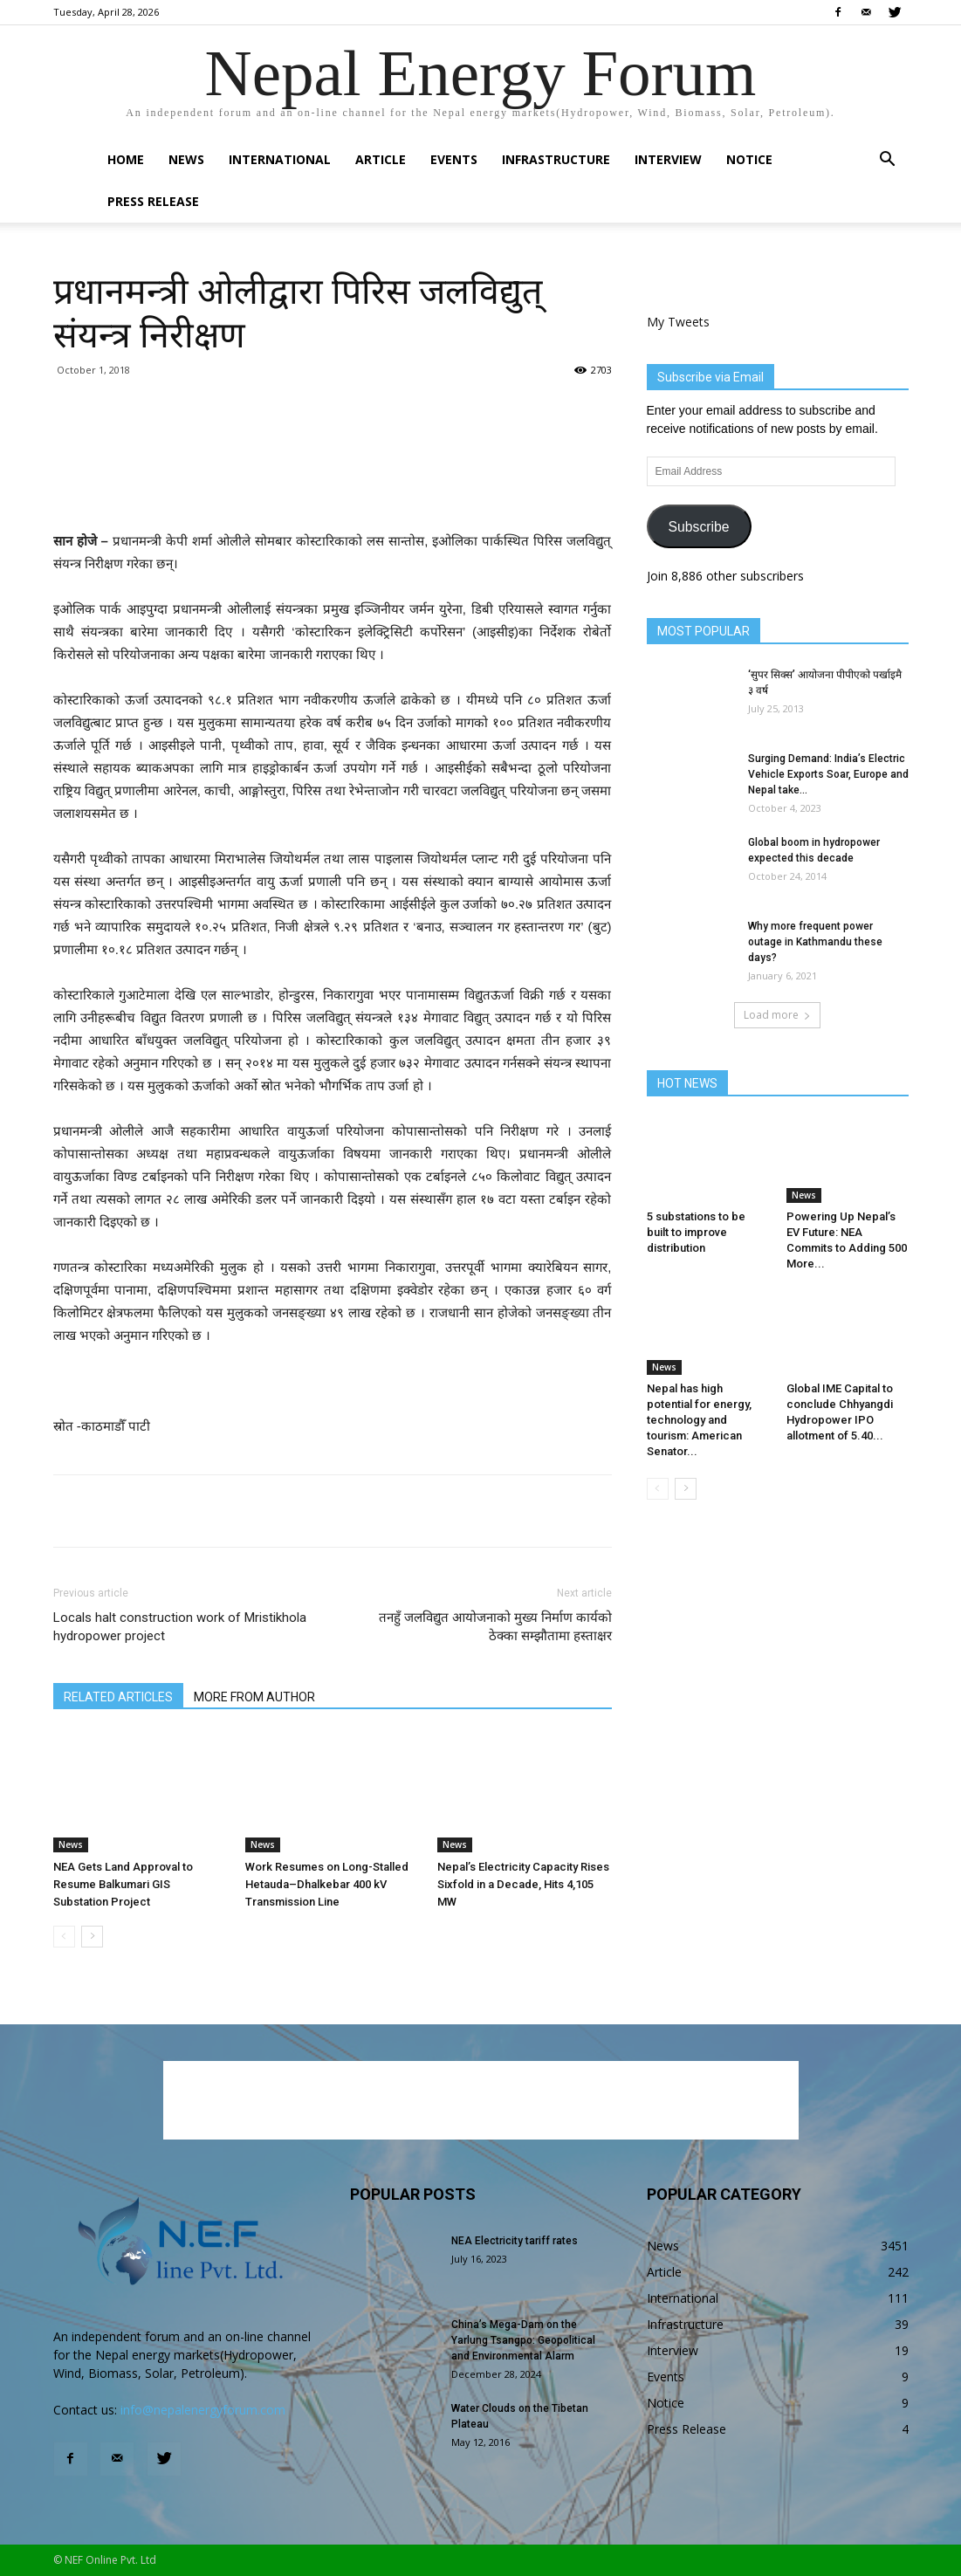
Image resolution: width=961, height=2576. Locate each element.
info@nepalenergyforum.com (202, 2409)
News (186, 159)
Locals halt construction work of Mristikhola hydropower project (179, 1627)
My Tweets (678, 321)
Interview (668, 159)
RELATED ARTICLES (118, 1697)
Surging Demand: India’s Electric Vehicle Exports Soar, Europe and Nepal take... (828, 774)
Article (380, 159)
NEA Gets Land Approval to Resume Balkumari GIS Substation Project (123, 1884)
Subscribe (698, 526)
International (280, 159)
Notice (749, 159)
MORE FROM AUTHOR (254, 1697)
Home (125, 159)
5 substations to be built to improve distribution (696, 1232)
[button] (888, 161)
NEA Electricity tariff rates (514, 2241)
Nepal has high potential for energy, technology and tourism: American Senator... (699, 1420)
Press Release (153, 201)
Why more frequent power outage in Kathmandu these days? (815, 942)
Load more (777, 1014)
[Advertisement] (332, 485)
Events (453, 159)
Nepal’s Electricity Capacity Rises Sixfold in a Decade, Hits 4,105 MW (523, 1884)
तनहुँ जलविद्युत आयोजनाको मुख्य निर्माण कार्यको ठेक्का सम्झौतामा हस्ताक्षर (495, 1627)
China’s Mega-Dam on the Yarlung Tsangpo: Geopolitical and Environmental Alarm (523, 2340)
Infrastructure (556, 159)
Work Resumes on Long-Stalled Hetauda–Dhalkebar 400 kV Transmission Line (326, 1884)
